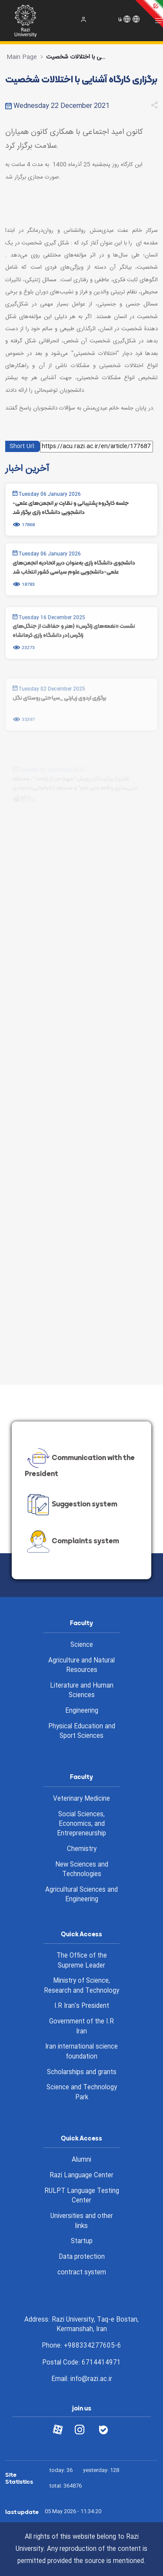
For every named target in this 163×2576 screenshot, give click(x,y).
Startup (82, 2241)
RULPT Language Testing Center (81, 2196)
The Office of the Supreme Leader (82, 1961)
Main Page (22, 57)
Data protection (82, 2257)
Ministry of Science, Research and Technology (81, 1986)
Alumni (81, 2160)
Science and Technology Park (82, 2092)
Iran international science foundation (81, 2052)
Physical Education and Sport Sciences (81, 1731)
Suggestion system (71, 1504)
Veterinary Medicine (81, 1799)
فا (120, 20)
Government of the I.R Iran (81, 2026)
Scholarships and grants (81, 2072)
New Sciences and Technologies (81, 1870)
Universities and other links (81, 2221)
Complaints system (72, 1541)
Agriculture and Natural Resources (81, 1665)
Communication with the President (80, 1464)
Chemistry (81, 1849)
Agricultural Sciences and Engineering (81, 1895)
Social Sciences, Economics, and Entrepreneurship (81, 1824)
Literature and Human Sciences (81, 1691)
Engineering (81, 1711)
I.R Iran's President (81, 2006)
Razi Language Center (81, 2175)
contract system (81, 2272)
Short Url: (22, 446)
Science (81, 1645)
